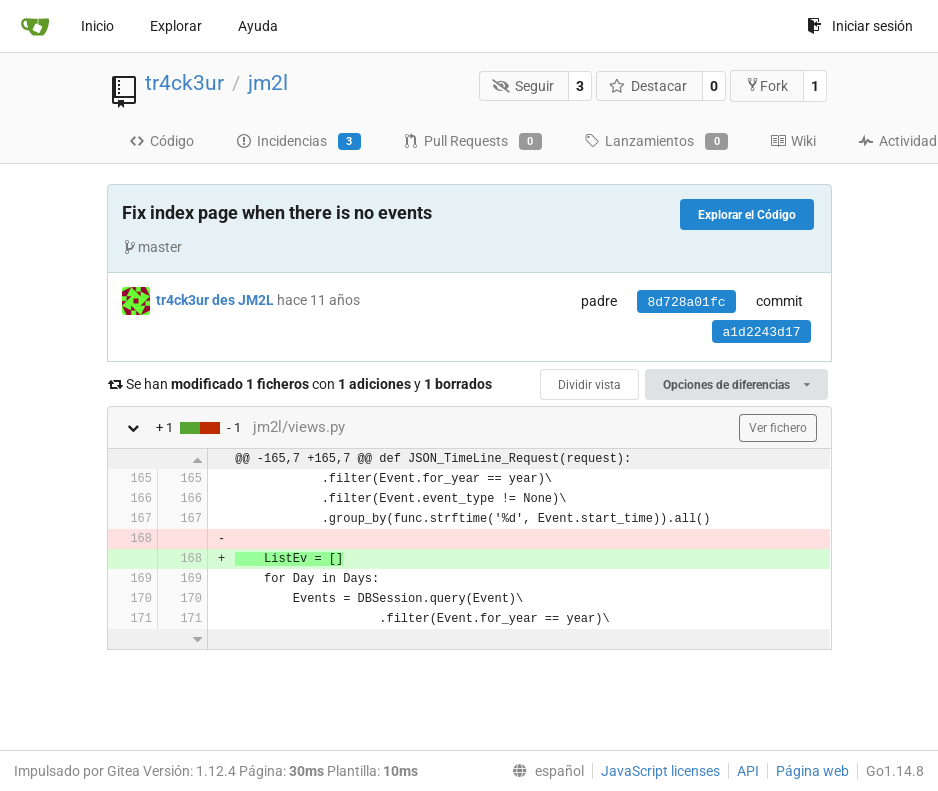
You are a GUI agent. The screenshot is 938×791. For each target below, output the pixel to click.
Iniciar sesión (860, 26)
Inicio (97, 26)
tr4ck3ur (184, 83)
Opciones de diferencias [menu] (736, 385)
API (748, 771)
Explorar (176, 26)
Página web (812, 771)
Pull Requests (472, 142)
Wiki (793, 141)
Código (161, 141)
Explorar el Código (747, 215)
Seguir (523, 86)
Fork (766, 85)
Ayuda (258, 26)
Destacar (648, 86)
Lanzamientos (656, 142)
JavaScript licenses (660, 771)
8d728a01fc (686, 302)
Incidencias (298, 142)
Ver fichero (778, 428)
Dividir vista (589, 385)
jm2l (268, 83)
